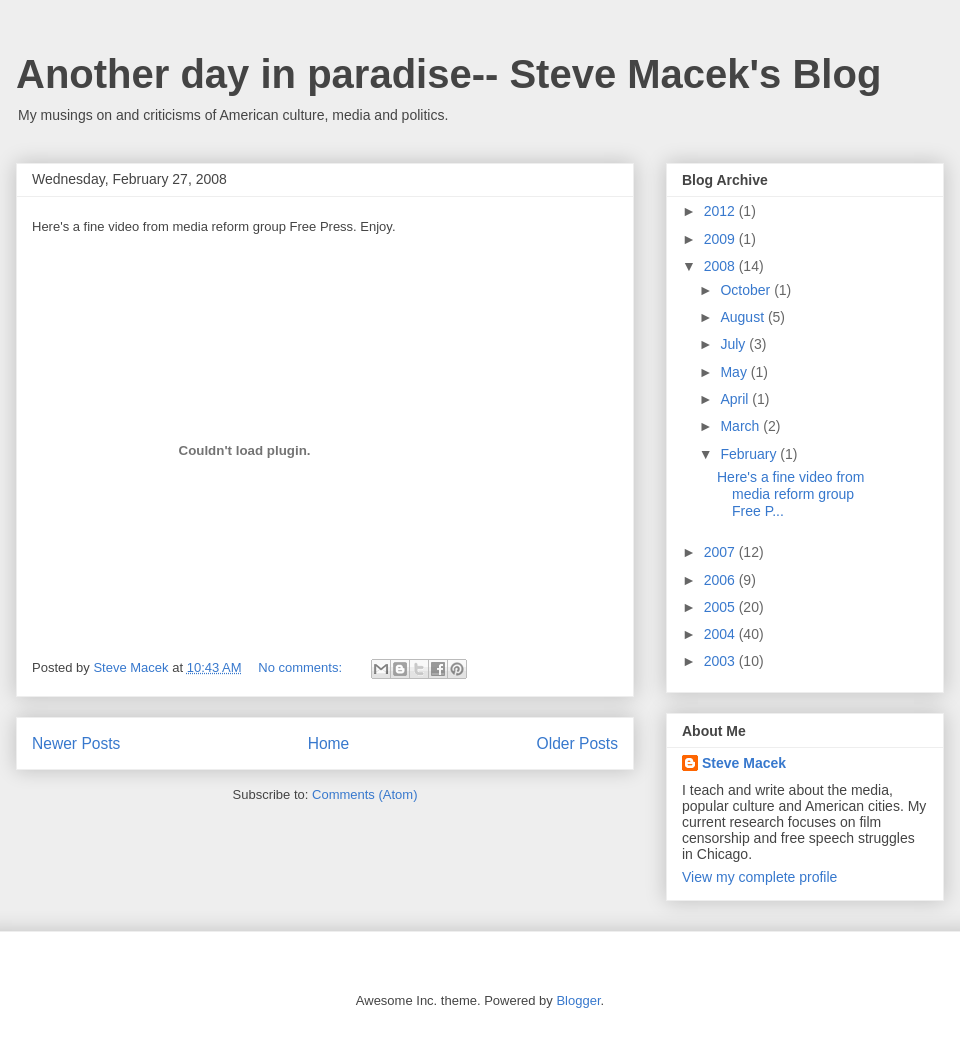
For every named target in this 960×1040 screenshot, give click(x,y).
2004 (721, 634)
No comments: (301, 667)
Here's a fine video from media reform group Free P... (790, 494)
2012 (721, 211)
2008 (721, 266)
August (743, 317)
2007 (721, 552)
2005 (721, 607)
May (735, 372)
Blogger (578, 1000)
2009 (721, 239)
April (736, 399)
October (747, 290)
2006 (721, 580)
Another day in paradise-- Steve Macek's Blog (448, 74)
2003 (721, 661)
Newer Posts (76, 743)
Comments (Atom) (364, 794)
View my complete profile (759, 877)
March (741, 426)
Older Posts (577, 743)
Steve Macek (744, 763)
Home (329, 743)
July (734, 344)
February (750, 454)
